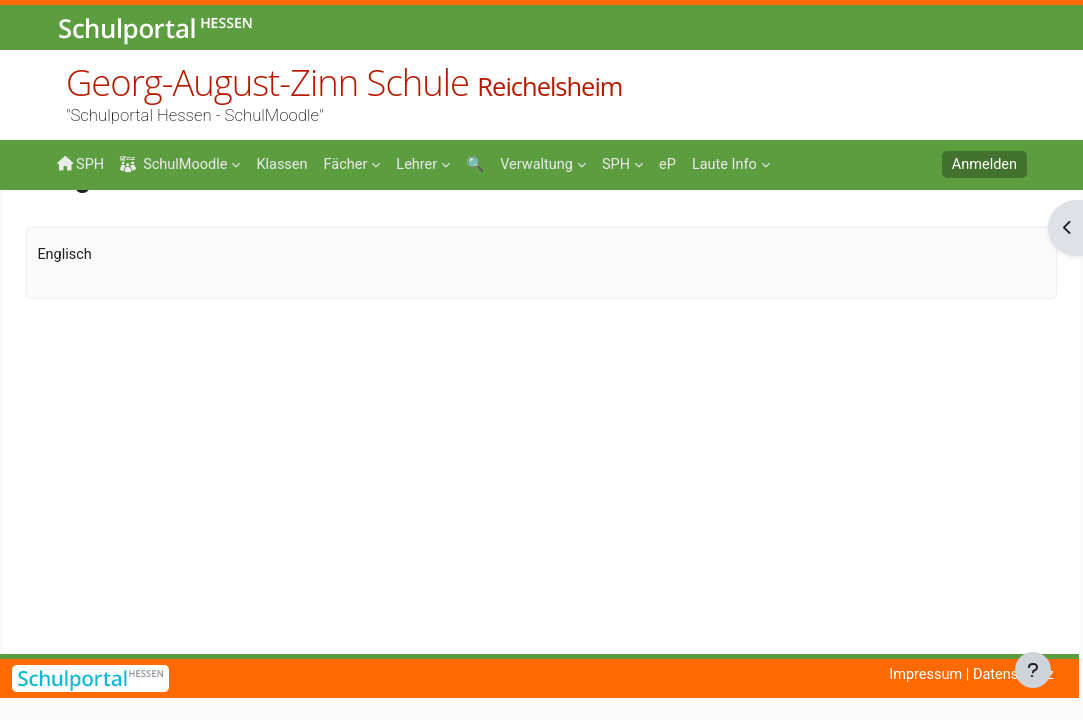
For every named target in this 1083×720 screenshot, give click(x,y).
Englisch (279, 227)
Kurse (137, 227)
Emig (349, 227)
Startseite (89, 232)
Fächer (203, 227)
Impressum (921, 675)
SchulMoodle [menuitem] (177, 164)
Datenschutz (1011, 675)
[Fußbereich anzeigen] (1033, 670)
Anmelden (983, 165)
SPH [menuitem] (81, 164)
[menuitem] (286, 163)
